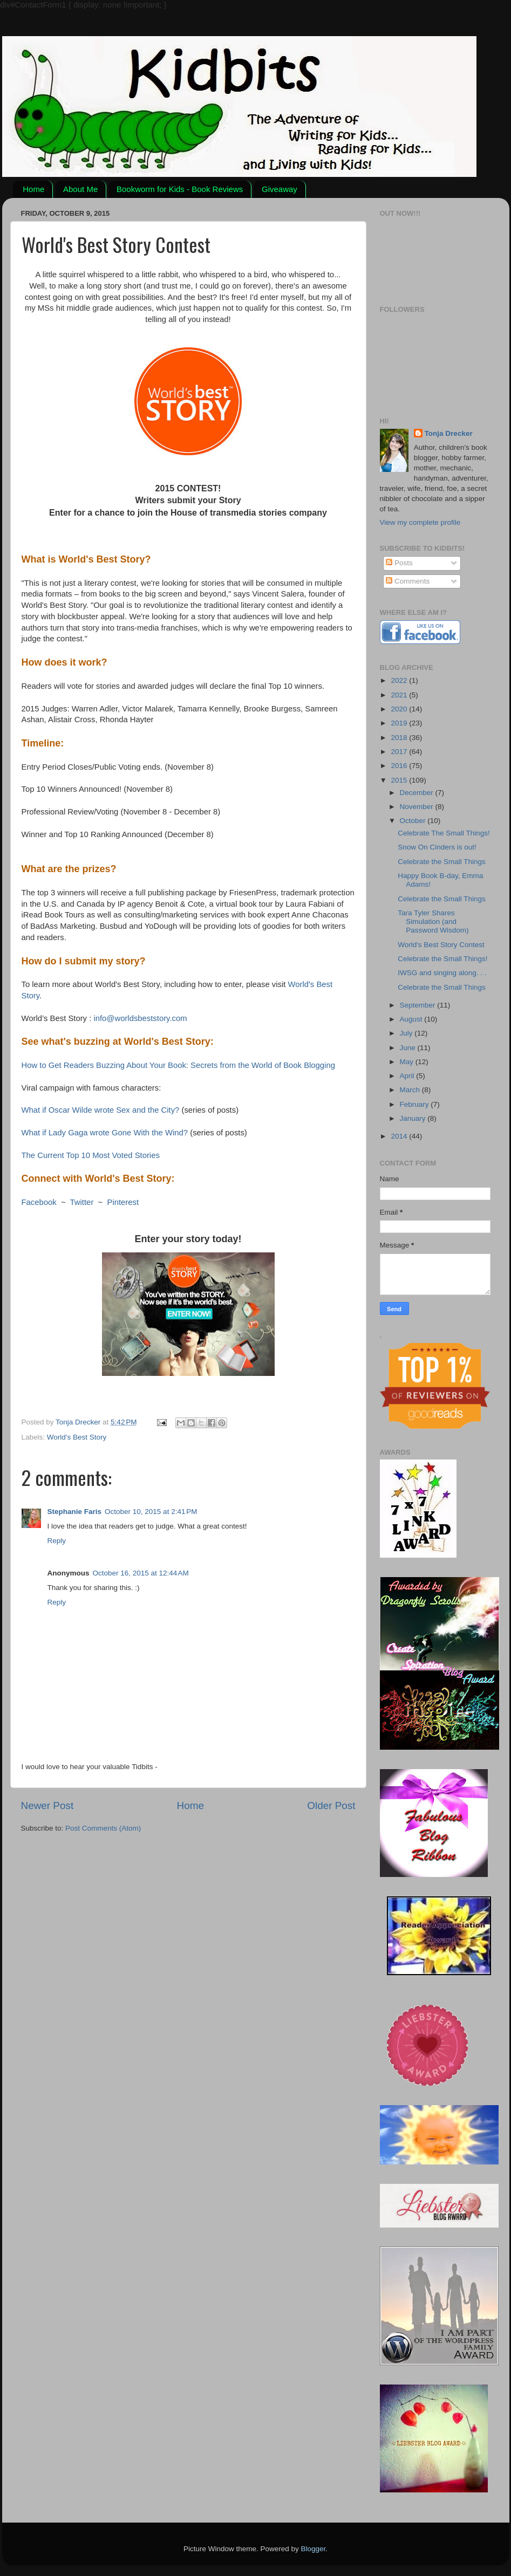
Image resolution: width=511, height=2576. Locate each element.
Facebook (39, 1202)
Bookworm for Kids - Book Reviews (180, 189)
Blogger (313, 2549)
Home (33, 189)
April (408, 1076)
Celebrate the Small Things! (442, 959)
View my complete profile (420, 522)
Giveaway (279, 189)
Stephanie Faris (74, 1512)
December (417, 793)
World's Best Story (76, 1437)
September (419, 1005)
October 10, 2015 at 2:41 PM (151, 1512)
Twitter (82, 1202)
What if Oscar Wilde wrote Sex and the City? (101, 1110)
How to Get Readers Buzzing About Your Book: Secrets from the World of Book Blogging (178, 1065)
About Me (80, 189)
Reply (56, 1541)
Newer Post (47, 1805)
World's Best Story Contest (441, 945)
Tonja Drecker (449, 433)
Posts (399, 563)
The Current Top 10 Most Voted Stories (91, 1155)
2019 (400, 723)
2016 (400, 766)
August (412, 1019)
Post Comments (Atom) (103, 1828)
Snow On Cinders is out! (437, 847)
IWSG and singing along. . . (442, 973)
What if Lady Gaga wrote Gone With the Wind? (105, 1132)
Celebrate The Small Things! (444, 833)
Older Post (331, 1805)
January (414, 1118)
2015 (400, 780)
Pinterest (123, 1202)
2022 (400, 680)
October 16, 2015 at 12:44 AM (141, 1573)
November (417, 807)
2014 (400, 1136)
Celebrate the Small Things (442, 862)
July (407, 1033)
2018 (400, 738)
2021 (400, 695)
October (414, 821)
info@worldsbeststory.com (140, 1018)
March (411, 1090)
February (415, 1104)
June (409, 1048)
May (407, 1062)
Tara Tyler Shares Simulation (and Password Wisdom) (433, 921)
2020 (400, 709)
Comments (408, 581)
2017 (400, 752)
